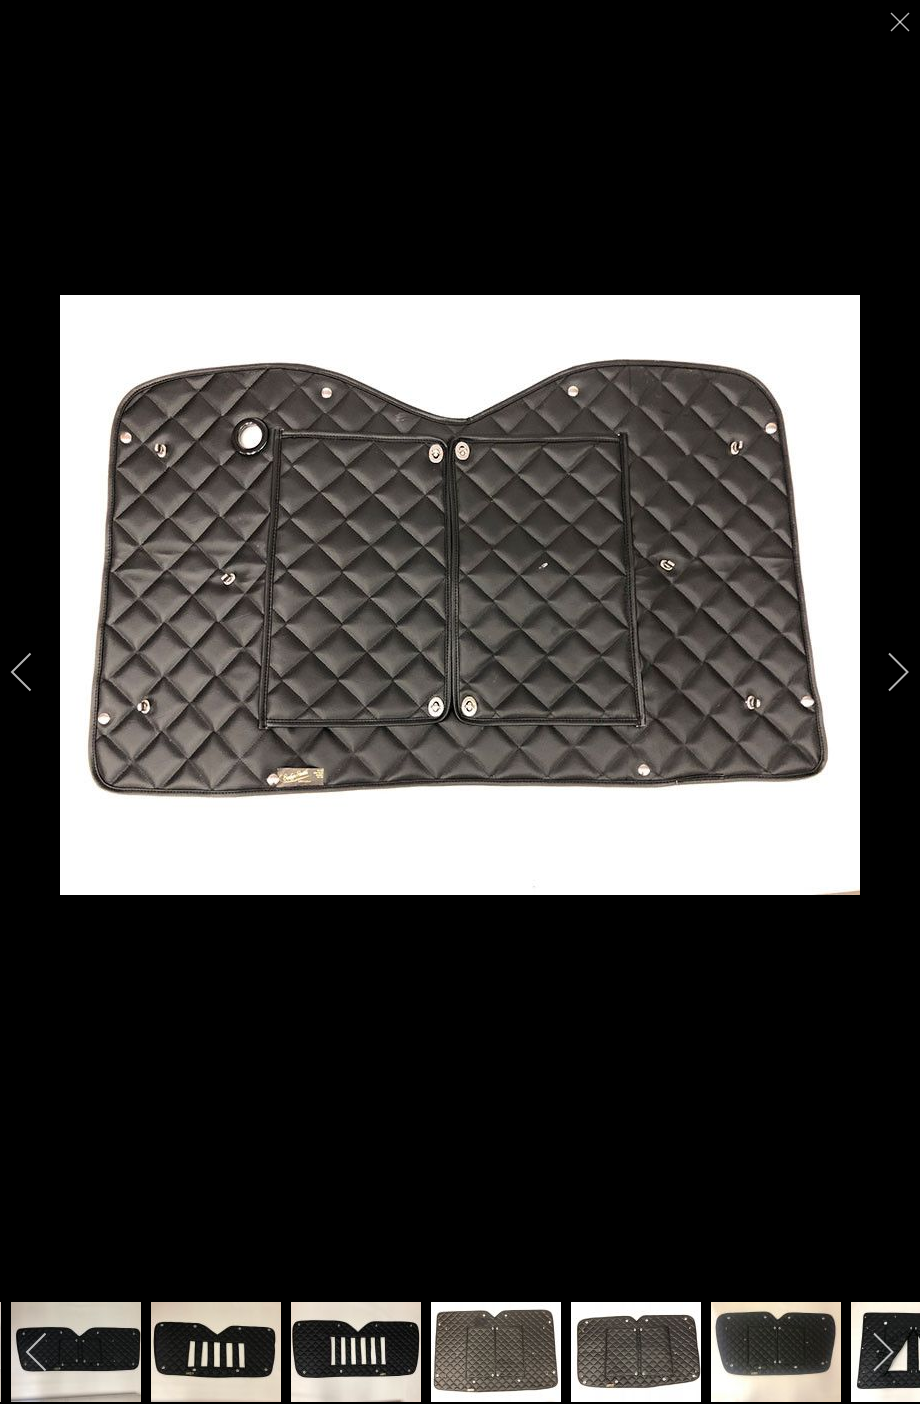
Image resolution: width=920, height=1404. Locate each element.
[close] (902, 22)
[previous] (35, 672)
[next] (885, 672)
